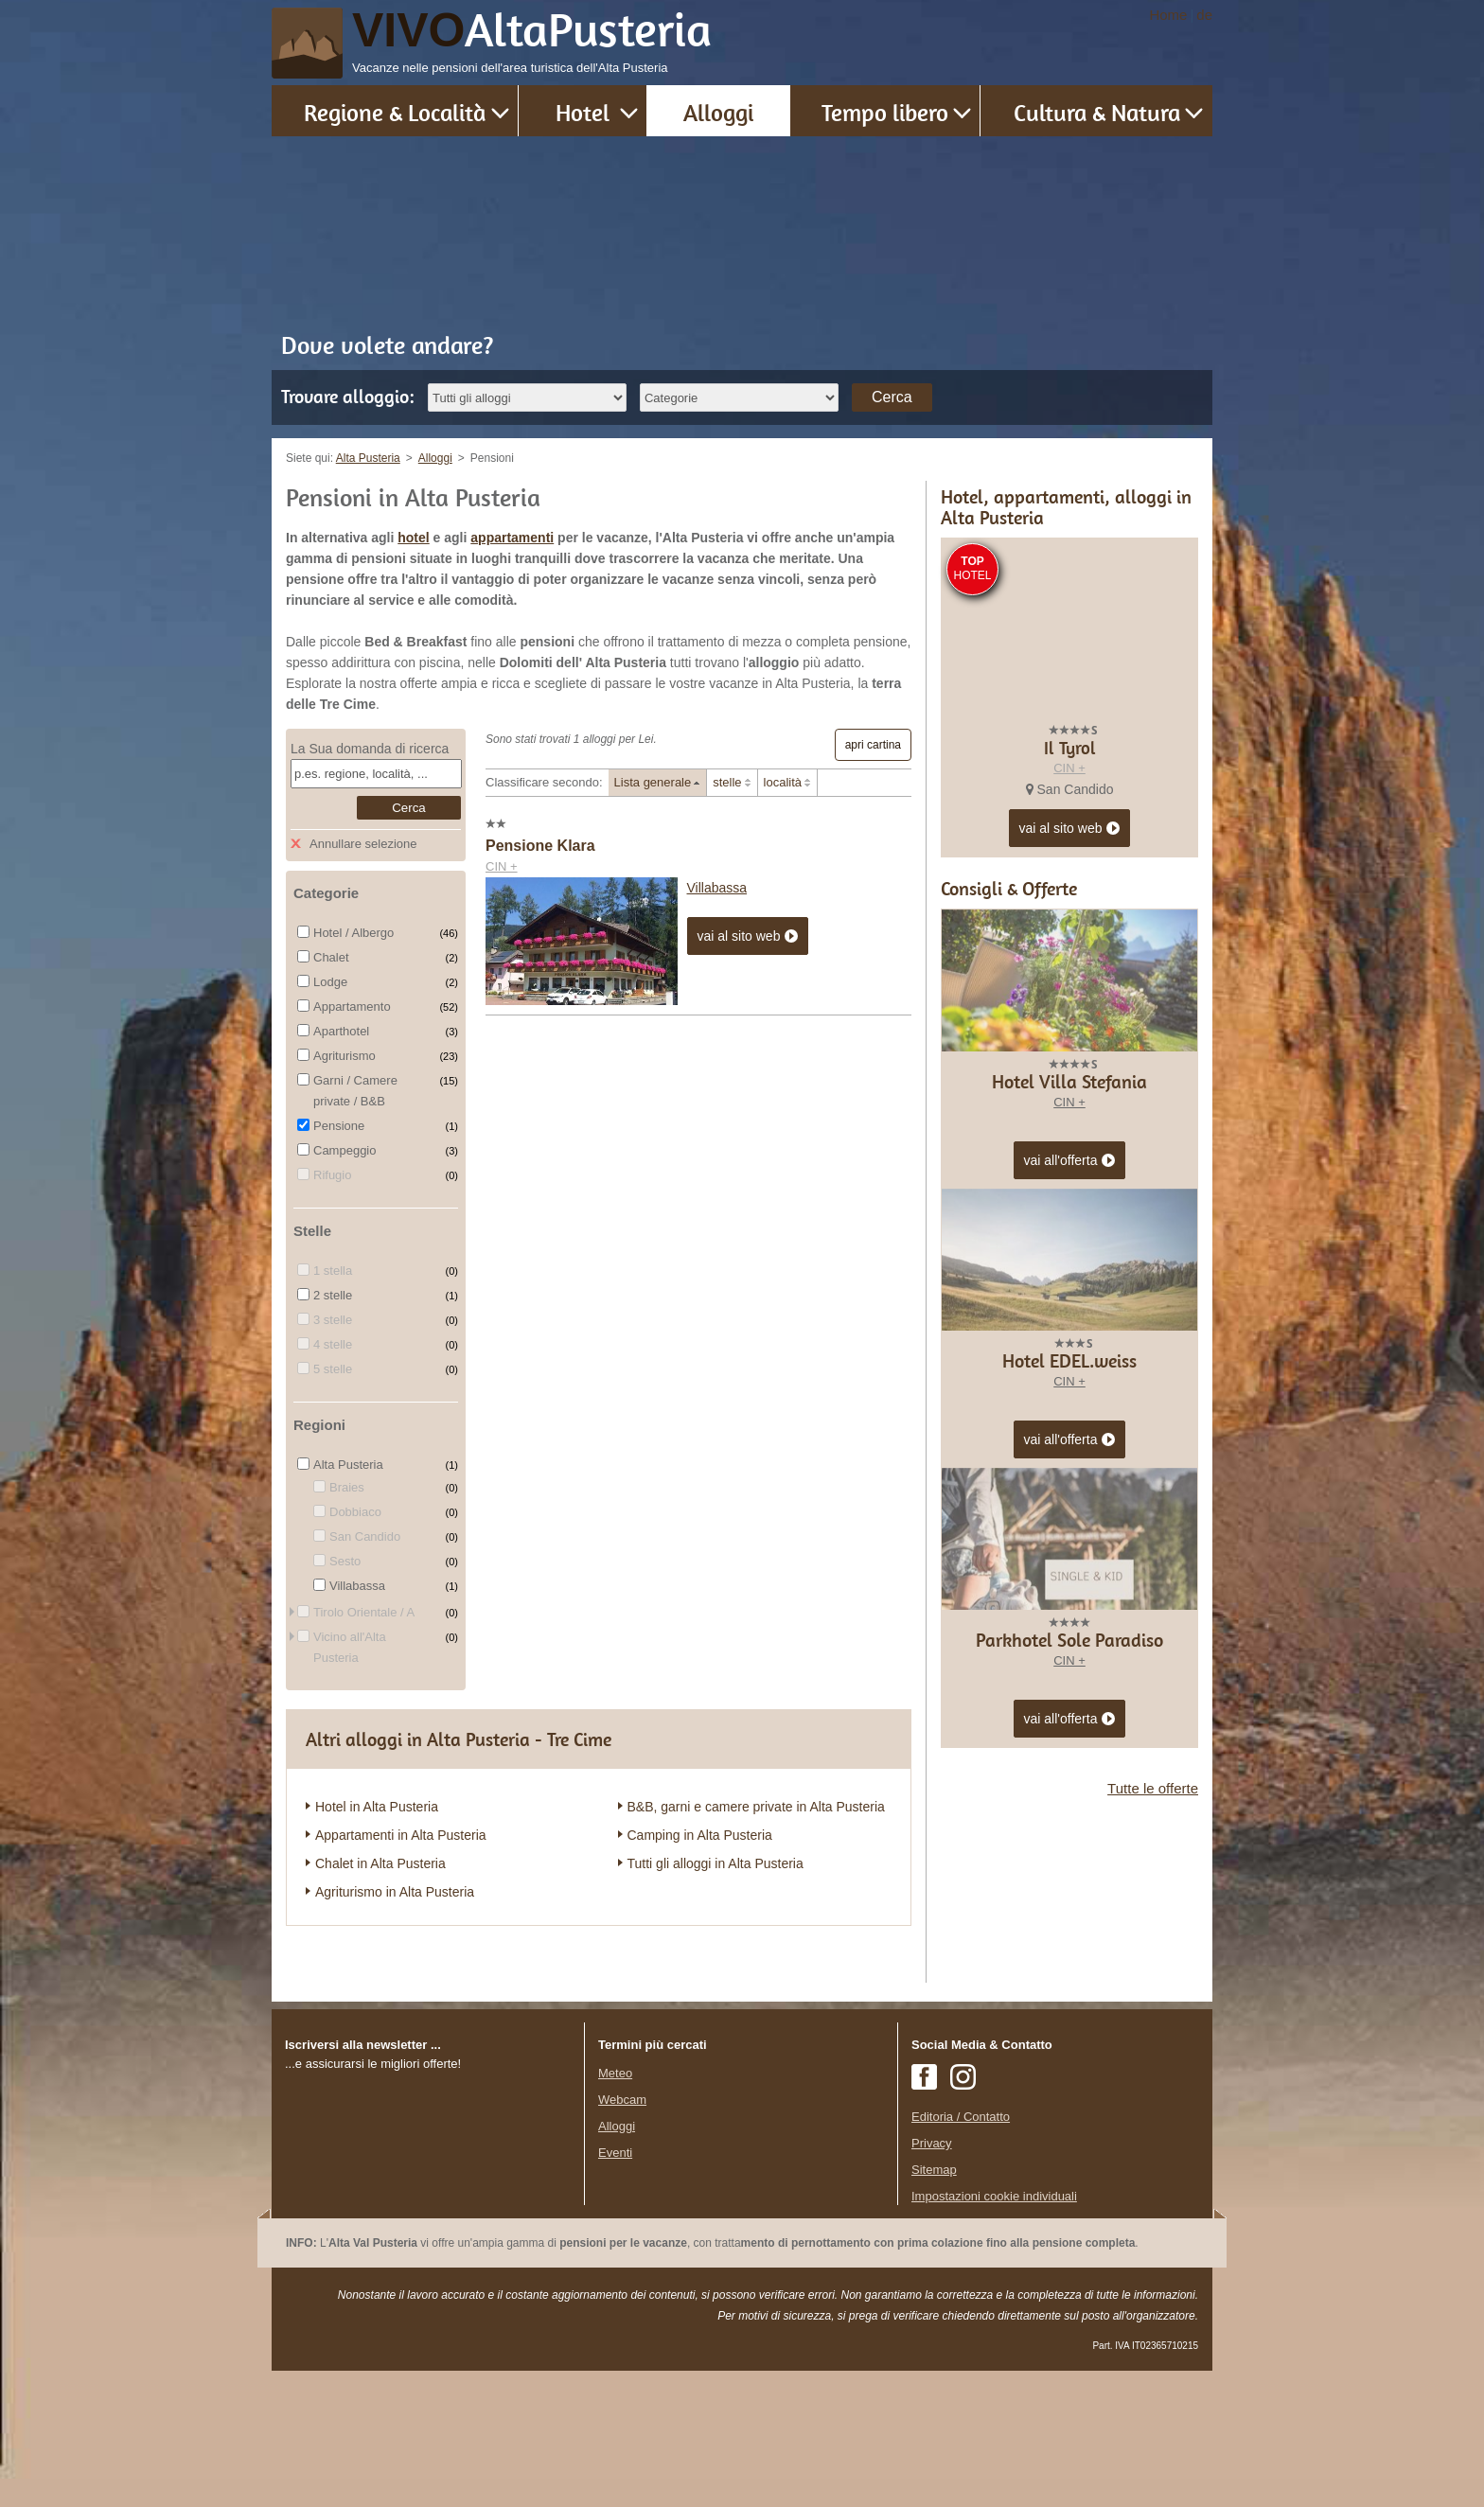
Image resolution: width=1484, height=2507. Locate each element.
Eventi (615, 2289)
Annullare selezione (362, 844)
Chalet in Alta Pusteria (380, 1863)
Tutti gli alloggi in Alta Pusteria (715, 1863)
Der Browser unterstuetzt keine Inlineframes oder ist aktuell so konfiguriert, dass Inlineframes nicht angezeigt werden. (428, 2333)
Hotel (583, 112)
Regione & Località (395, 112)
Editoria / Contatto (960, 2253)
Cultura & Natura (1097, 112)
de (1204, 15)
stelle (727, 782)
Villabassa (717, 887)
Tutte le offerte (1152, 2129)
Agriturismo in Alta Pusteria (394, 1891)
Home (1168, 15)
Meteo (615, 2209)
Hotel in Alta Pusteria (376, 1806)
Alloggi (718, 112)
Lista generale (653, 782)
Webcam (622, 2236)
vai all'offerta (1070, 1501)
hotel (413, 537)
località (783, 782)
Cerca (892, 397)
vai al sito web (748, 936)
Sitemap (934, 2306)
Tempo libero (885, 112)
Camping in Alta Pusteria (699, 1835)
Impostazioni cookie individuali (994, 2332)
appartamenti (512, 537)
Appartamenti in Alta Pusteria (400, 1835)
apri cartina (873, 744)
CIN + (502, 866)
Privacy (931, 2279)
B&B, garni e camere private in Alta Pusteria (756, 1806)
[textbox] (376, 773)
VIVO (532, 30)
